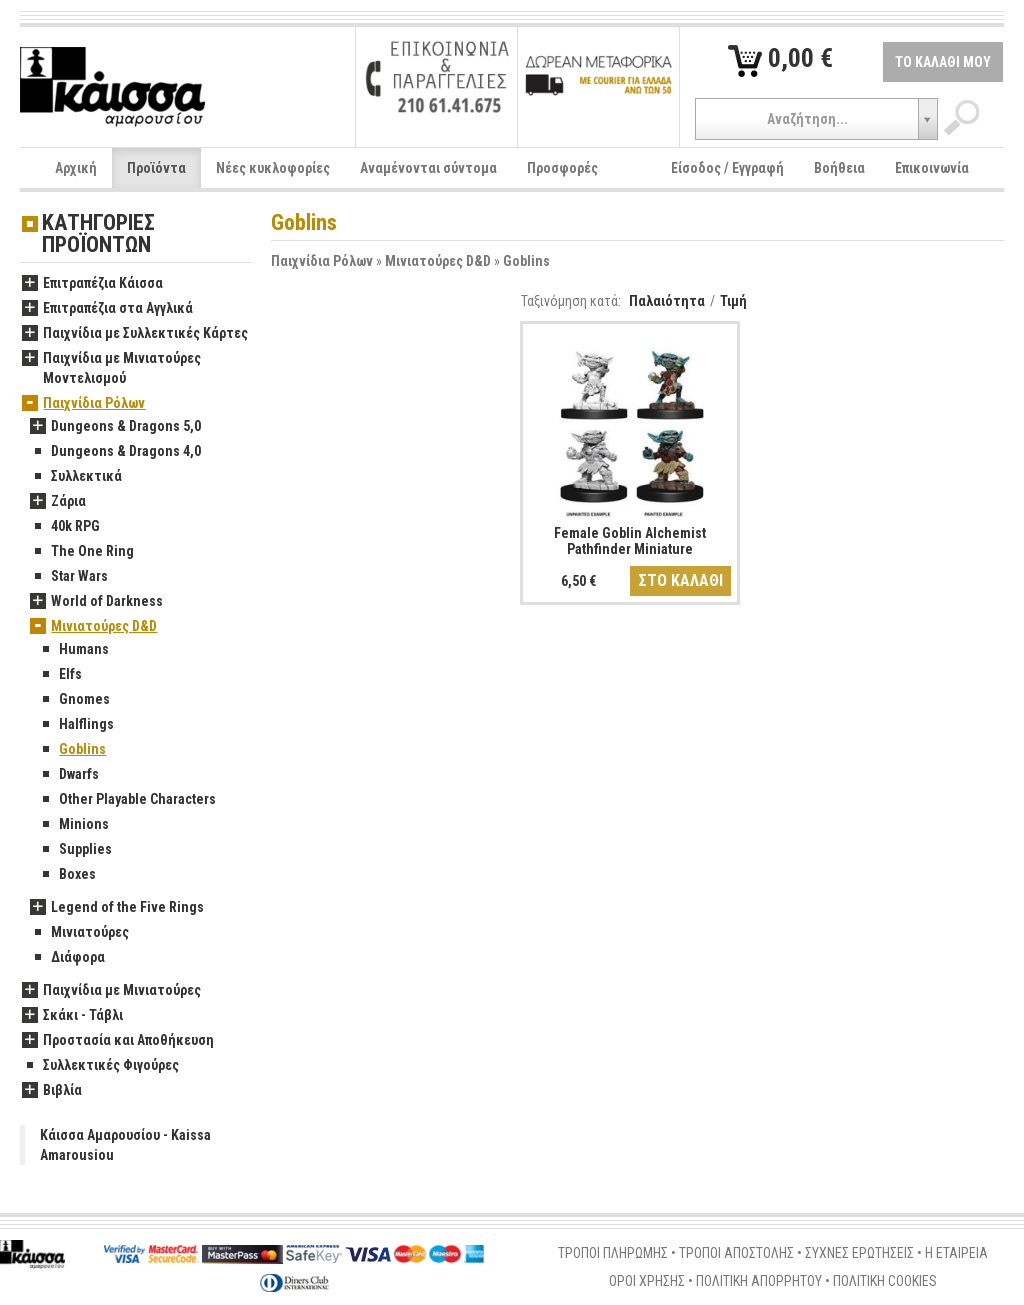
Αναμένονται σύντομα (428, 168)
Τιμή (733, 301)
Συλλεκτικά (76, 477)
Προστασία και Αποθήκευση (118, 1041)
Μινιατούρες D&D (438, 261)
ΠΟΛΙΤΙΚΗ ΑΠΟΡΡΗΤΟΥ (759, 1281)
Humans (73, 650)
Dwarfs (68, 775)
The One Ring (82, 552)
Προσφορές (562, 168)
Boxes (67, 875)
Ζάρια (58, 502)
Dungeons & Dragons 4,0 (115, 452)
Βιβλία (52, 1091)
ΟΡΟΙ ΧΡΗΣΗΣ (647, 1281)
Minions (73, 825)
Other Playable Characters (127, 800)
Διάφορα (67, 958)
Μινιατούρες (79, 933)
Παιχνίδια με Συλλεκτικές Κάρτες (135, 334)
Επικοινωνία (932, 168)
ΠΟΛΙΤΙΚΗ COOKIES (885, 1281)
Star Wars (69, 577)
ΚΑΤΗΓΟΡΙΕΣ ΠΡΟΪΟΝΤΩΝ (98, 234)
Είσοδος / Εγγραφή (727, 168)
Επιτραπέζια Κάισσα (92, 284)
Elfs (60, 675)
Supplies (75, 850)
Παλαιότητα (667, 301)
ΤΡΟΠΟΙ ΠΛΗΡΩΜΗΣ (613, 1253)
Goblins (526, 261)
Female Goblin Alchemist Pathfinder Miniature (630, 540)
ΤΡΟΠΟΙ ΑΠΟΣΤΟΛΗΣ (736, 1253)
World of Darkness (96, 602)
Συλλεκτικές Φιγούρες (100, 1066)
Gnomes (74, 700)
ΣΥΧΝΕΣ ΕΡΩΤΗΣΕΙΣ (859, 1253)
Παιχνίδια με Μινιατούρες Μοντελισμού (111, 369)
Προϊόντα (156, 168)
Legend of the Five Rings (117, 908)
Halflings (76, 725)
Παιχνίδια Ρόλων (322, 261)
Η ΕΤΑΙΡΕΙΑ (956, 1253)
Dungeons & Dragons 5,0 (115, 427)
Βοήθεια (839, 168)
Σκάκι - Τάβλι (72, 1016)
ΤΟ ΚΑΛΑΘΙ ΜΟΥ (943, 62)
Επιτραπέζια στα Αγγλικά (107, 309)
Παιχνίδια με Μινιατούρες (111, 991)
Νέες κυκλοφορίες (273, 168)
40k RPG (65, 527)
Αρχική (76, 168)
